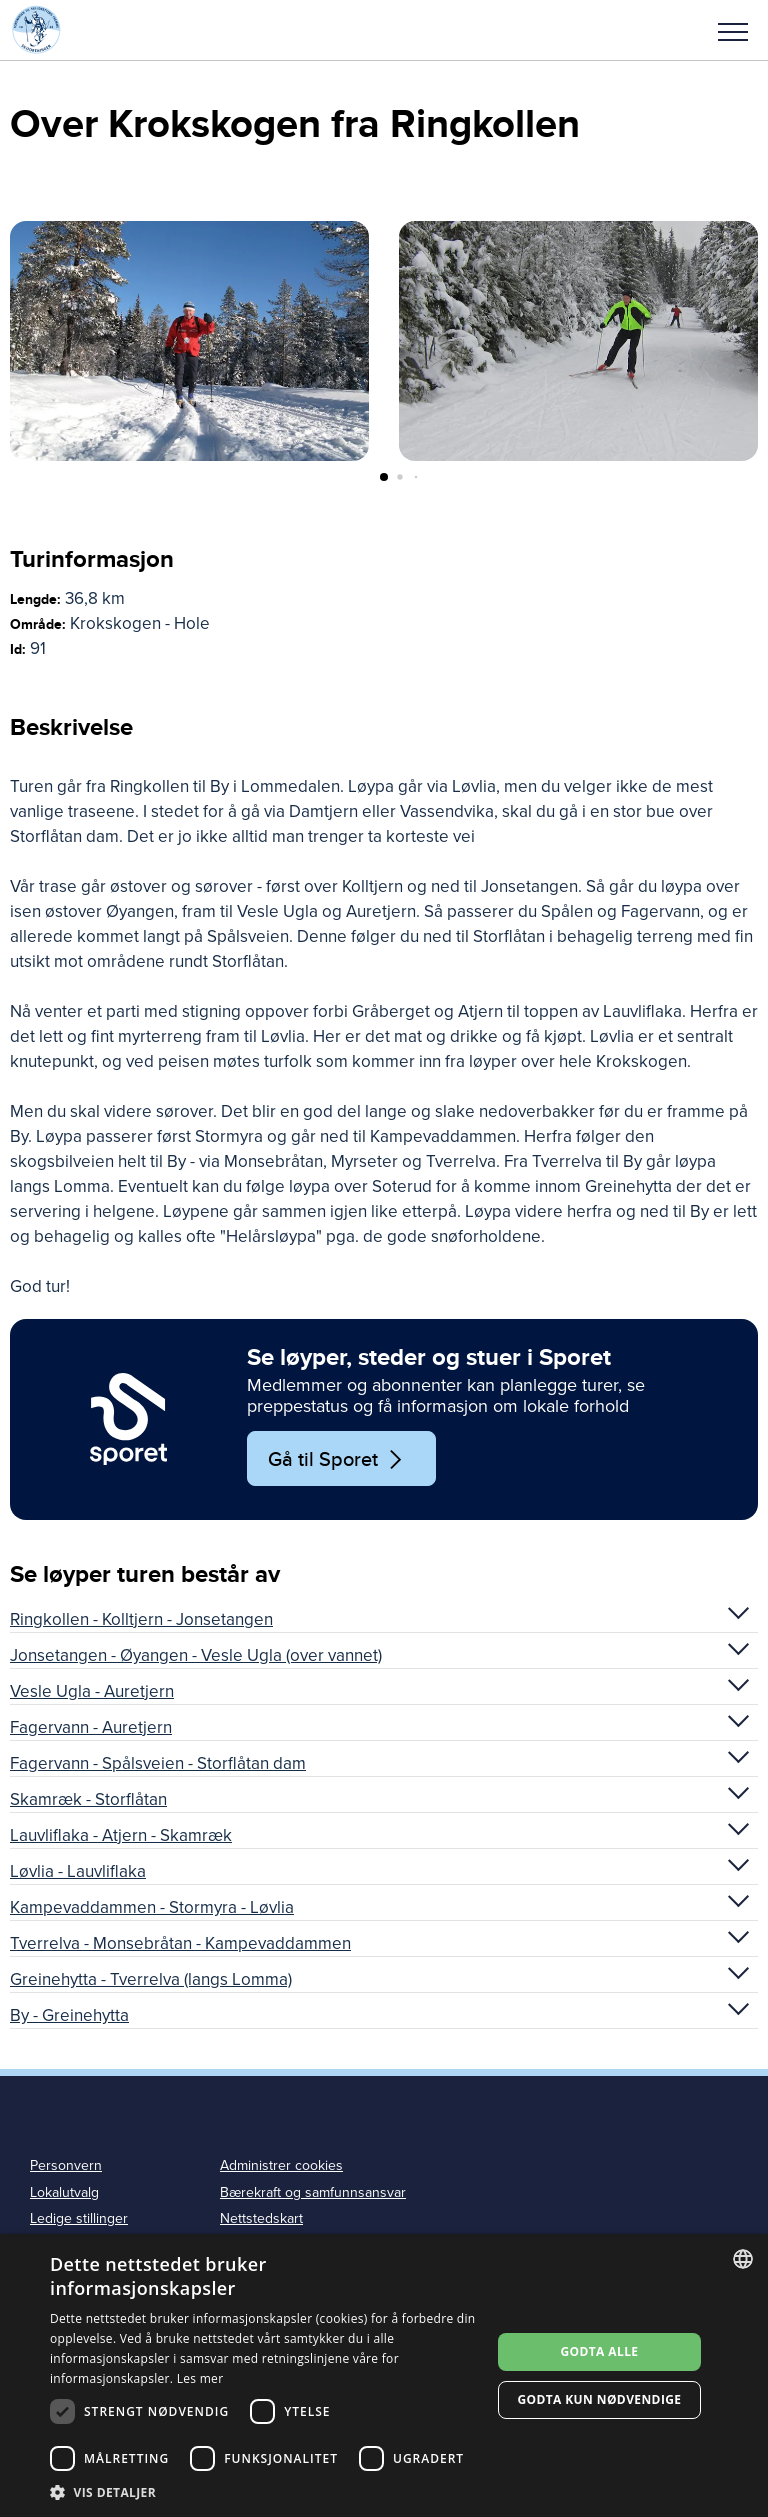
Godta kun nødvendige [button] (599, 2399)
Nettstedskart (261, 2218)
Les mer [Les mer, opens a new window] (200, 2378)
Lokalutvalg (64, 2192)
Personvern (66, 2165)
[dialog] (384, 2375)
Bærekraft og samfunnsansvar (313, 2192)
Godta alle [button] (599, 2351)
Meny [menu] (733, 32)
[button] (733, 30)
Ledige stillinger (79, 2218)
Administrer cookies (281, 2165)
